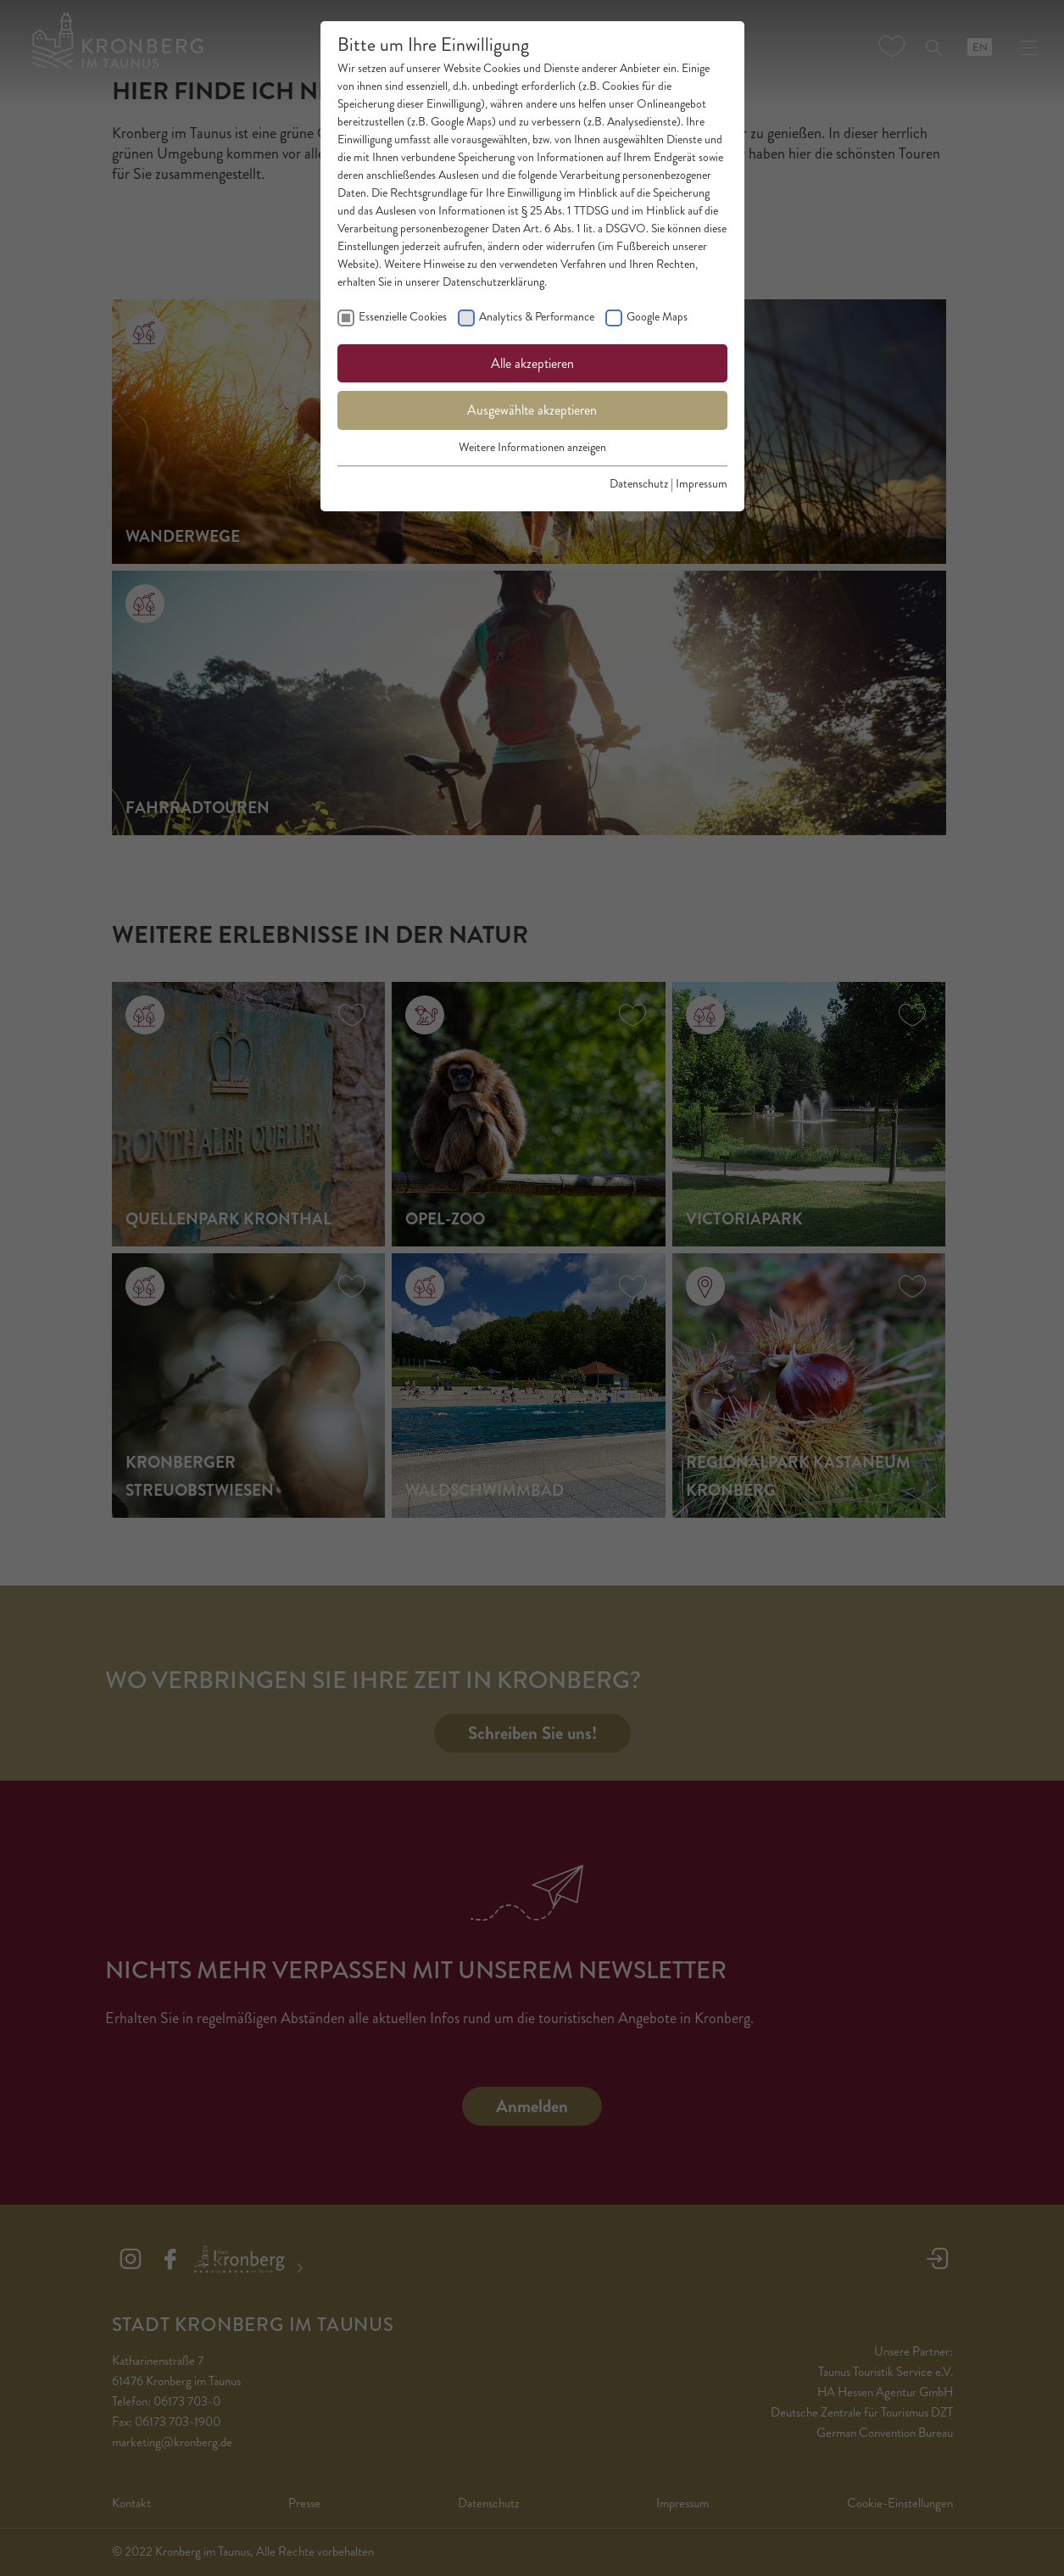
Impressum (701, 484)
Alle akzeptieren (532, 363)
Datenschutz (639, 484)
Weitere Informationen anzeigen (532, 447)
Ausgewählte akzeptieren (532, 410)
